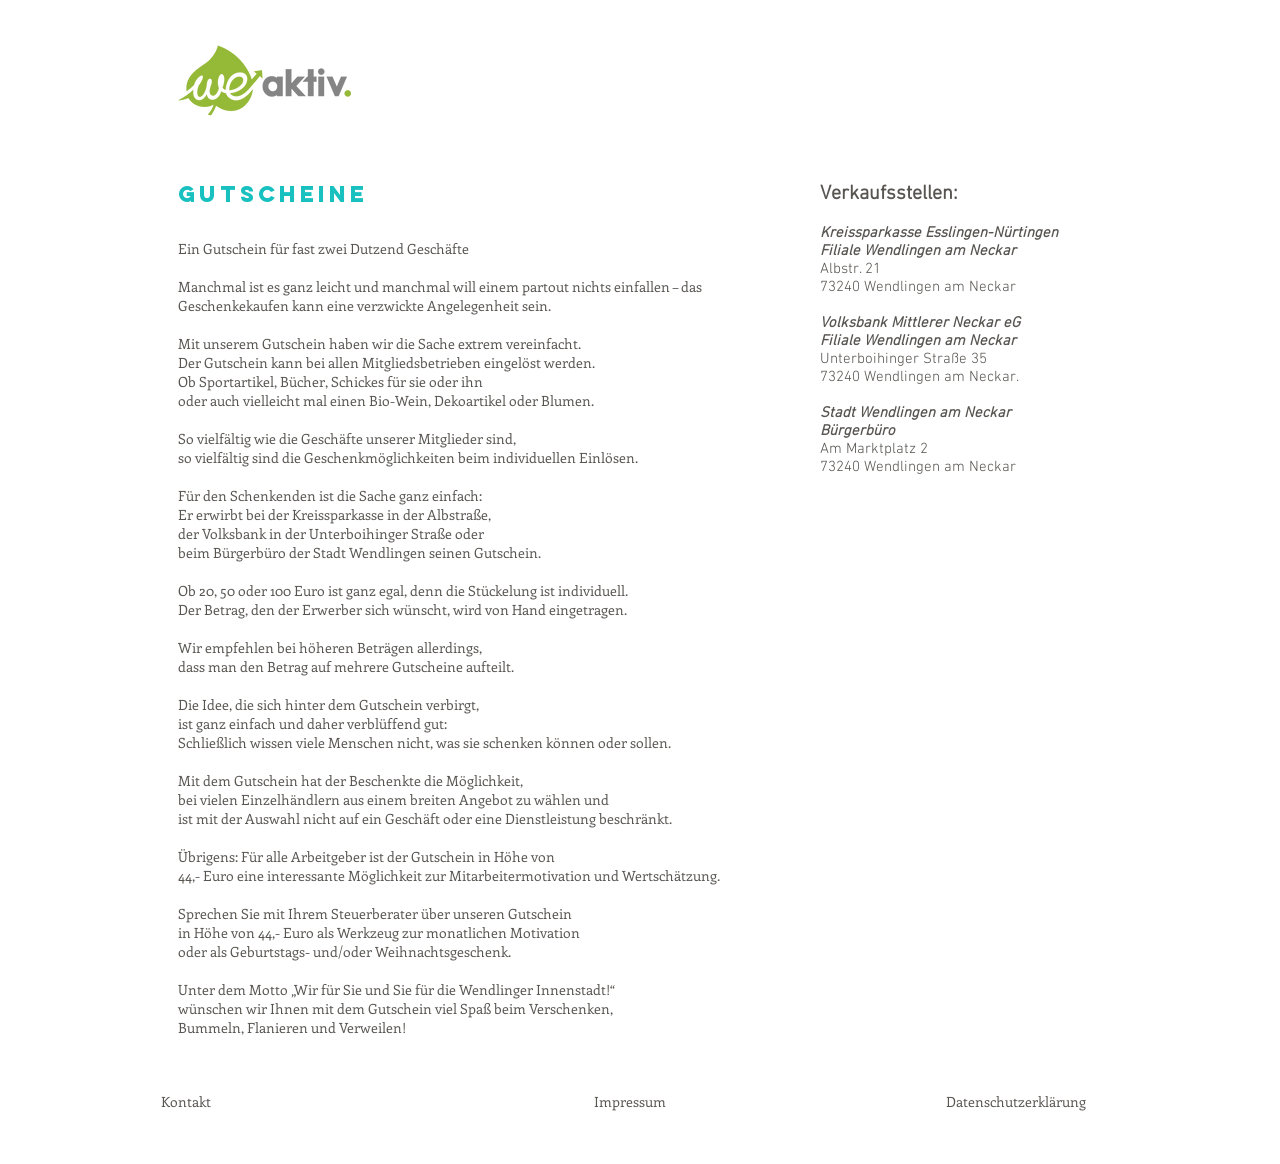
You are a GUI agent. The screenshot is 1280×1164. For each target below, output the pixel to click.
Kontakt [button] (186, 1101)
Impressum (630, 1101)
